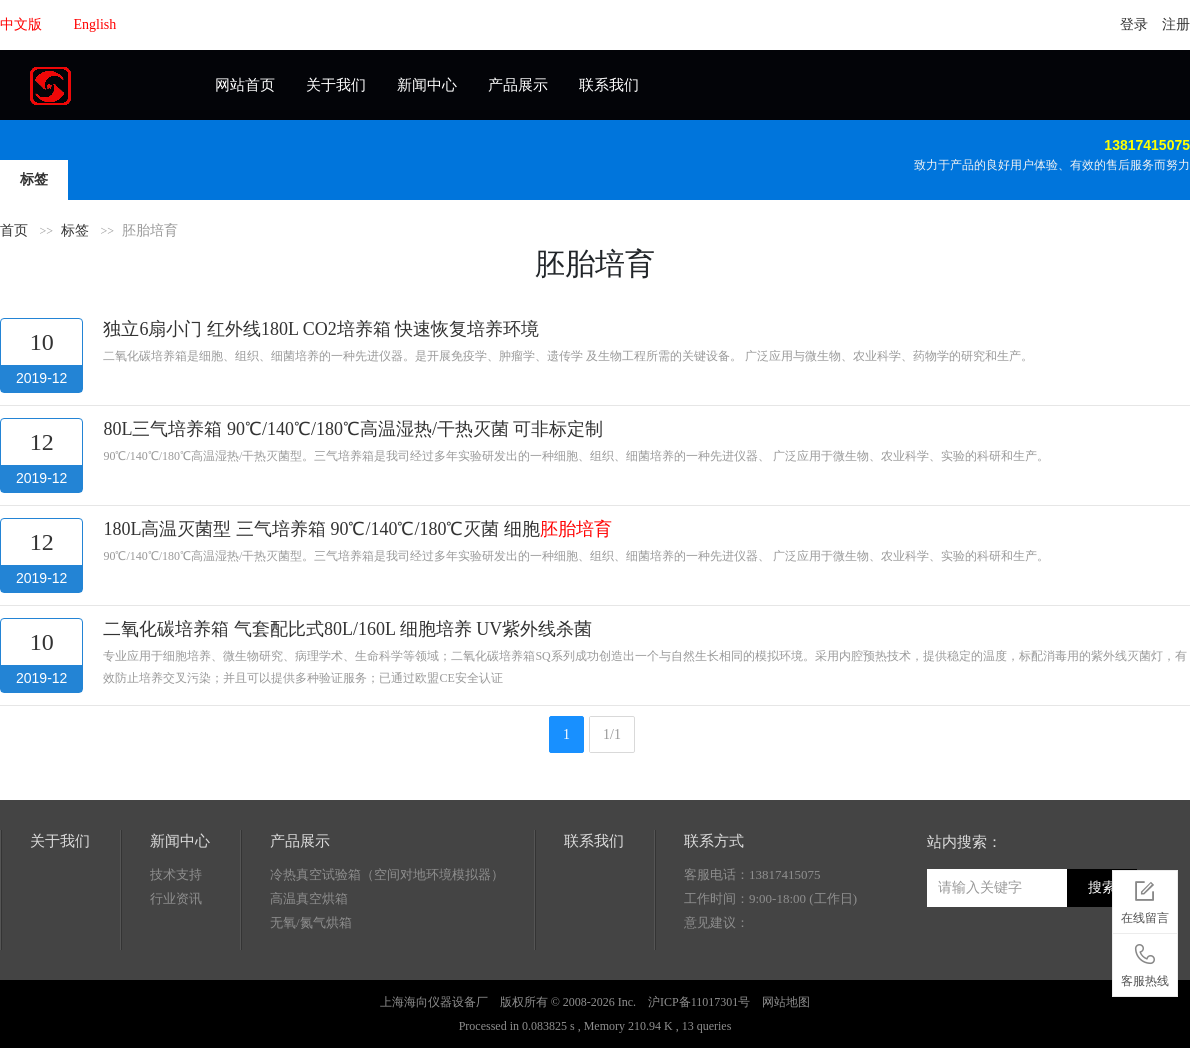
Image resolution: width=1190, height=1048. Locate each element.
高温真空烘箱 (309, 898)
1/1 (612, 734)
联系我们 (609, 85)
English (95, 24)
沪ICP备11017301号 (699, 1002)
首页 (14, 230)
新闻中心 (427, 85)
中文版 (21, 24)
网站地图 (786, 1002)
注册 (1176, 24)
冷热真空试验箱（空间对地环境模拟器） (387, 874)
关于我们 (336, 85)
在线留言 (1145, 899)
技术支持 (176, 874)
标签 (34, 179)
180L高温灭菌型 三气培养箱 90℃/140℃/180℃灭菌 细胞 (357, 529)
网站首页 (245, 85)
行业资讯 (176, 898)
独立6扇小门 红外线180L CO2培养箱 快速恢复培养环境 (321, 329)
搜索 (1102, 887)
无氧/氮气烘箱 (311, 922)
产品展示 (518, 85)
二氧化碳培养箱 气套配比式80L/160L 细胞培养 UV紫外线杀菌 (347, 629)
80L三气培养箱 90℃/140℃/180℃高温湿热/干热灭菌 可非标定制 (353, 429)
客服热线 (1145, 962)
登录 (1134, 24)
